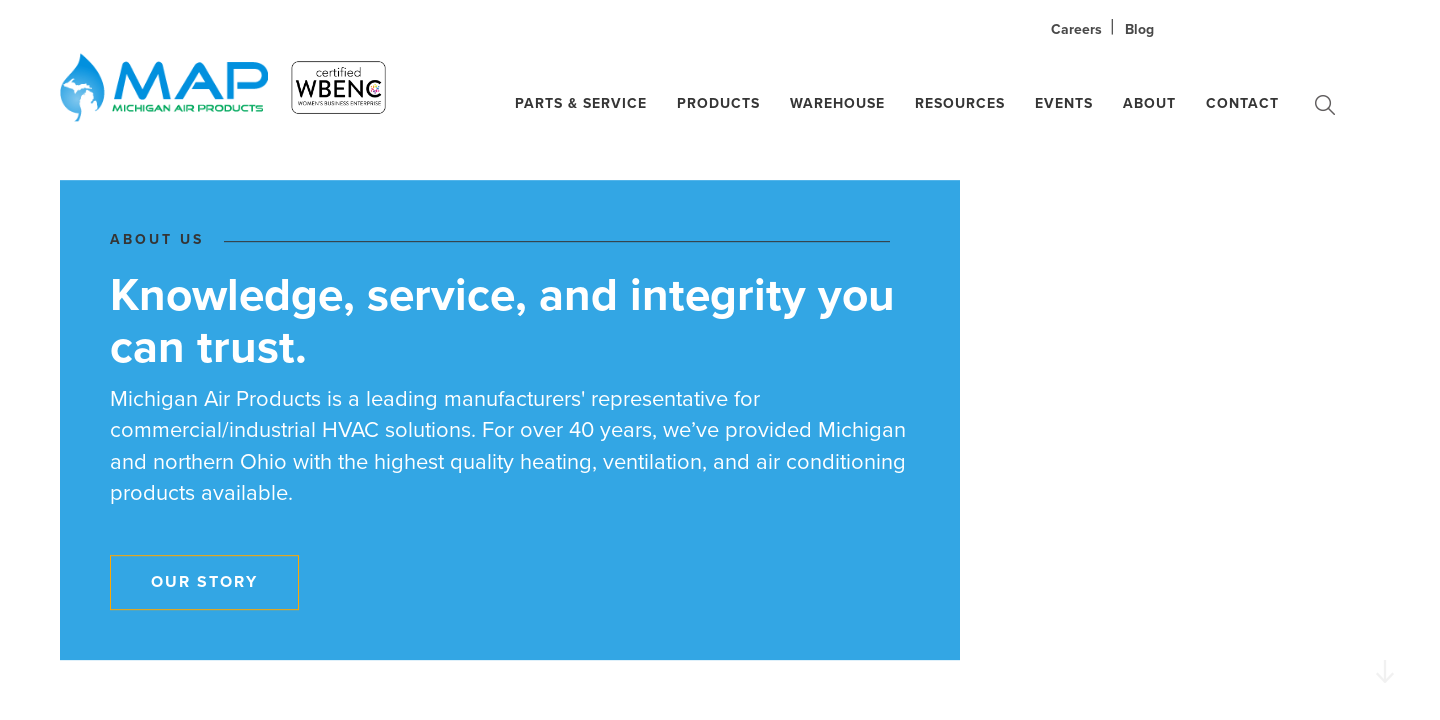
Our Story (204, 582)
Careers (1076, 29)
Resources (960, 103)
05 (1379, 424)
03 (1378, 364)
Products (718, 103)
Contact (1242, 103)
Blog (1139, 29)
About (1149, 103)
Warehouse (837, 103)
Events (1064, 103)
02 (1379, 334)
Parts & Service (581, 103)
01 (1377, 304)
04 (1379, 394)
